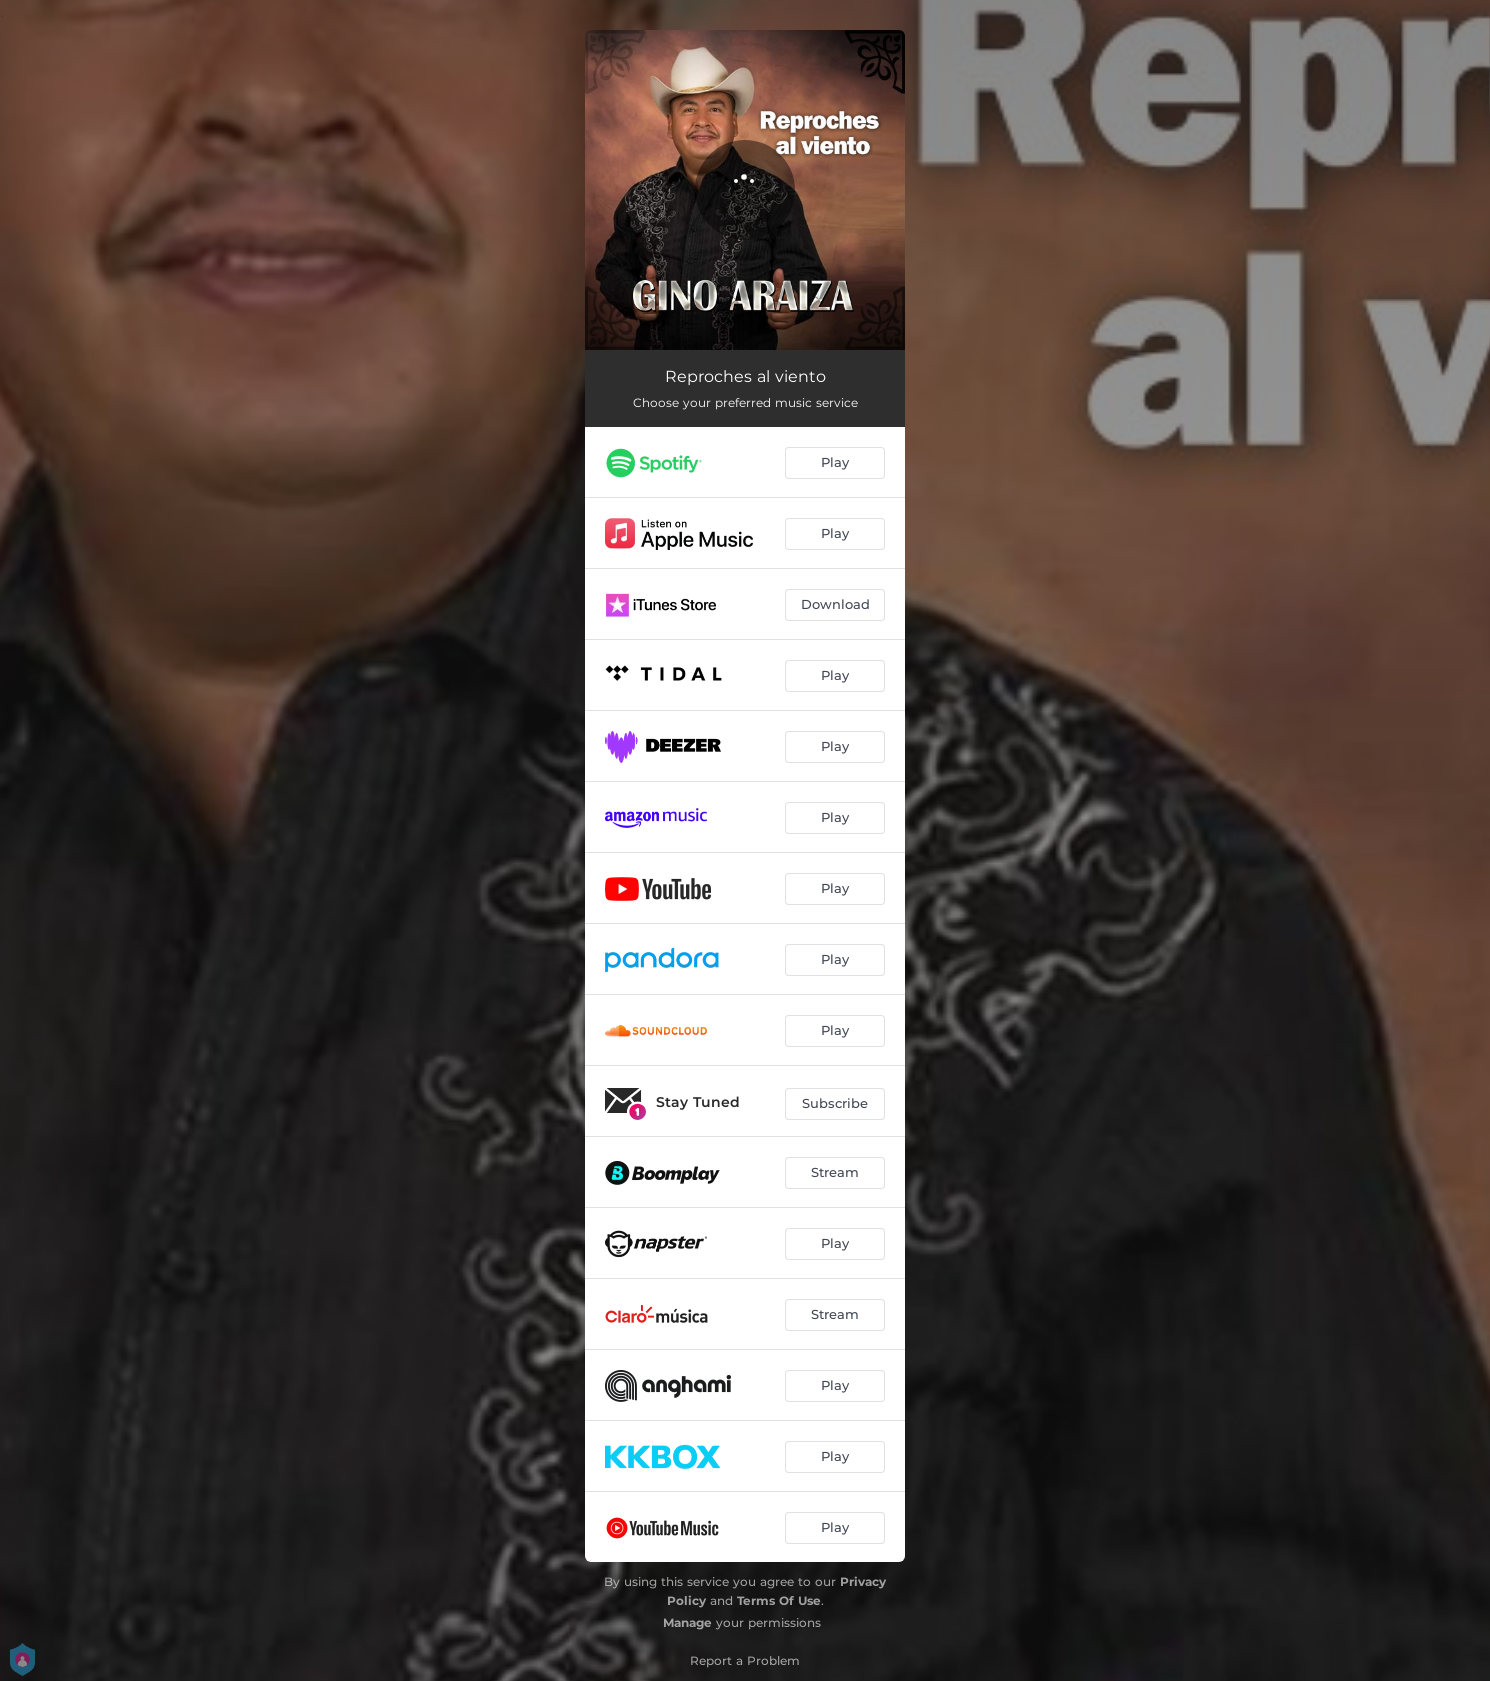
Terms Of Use (779, 1600)
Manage (687, 1622)
